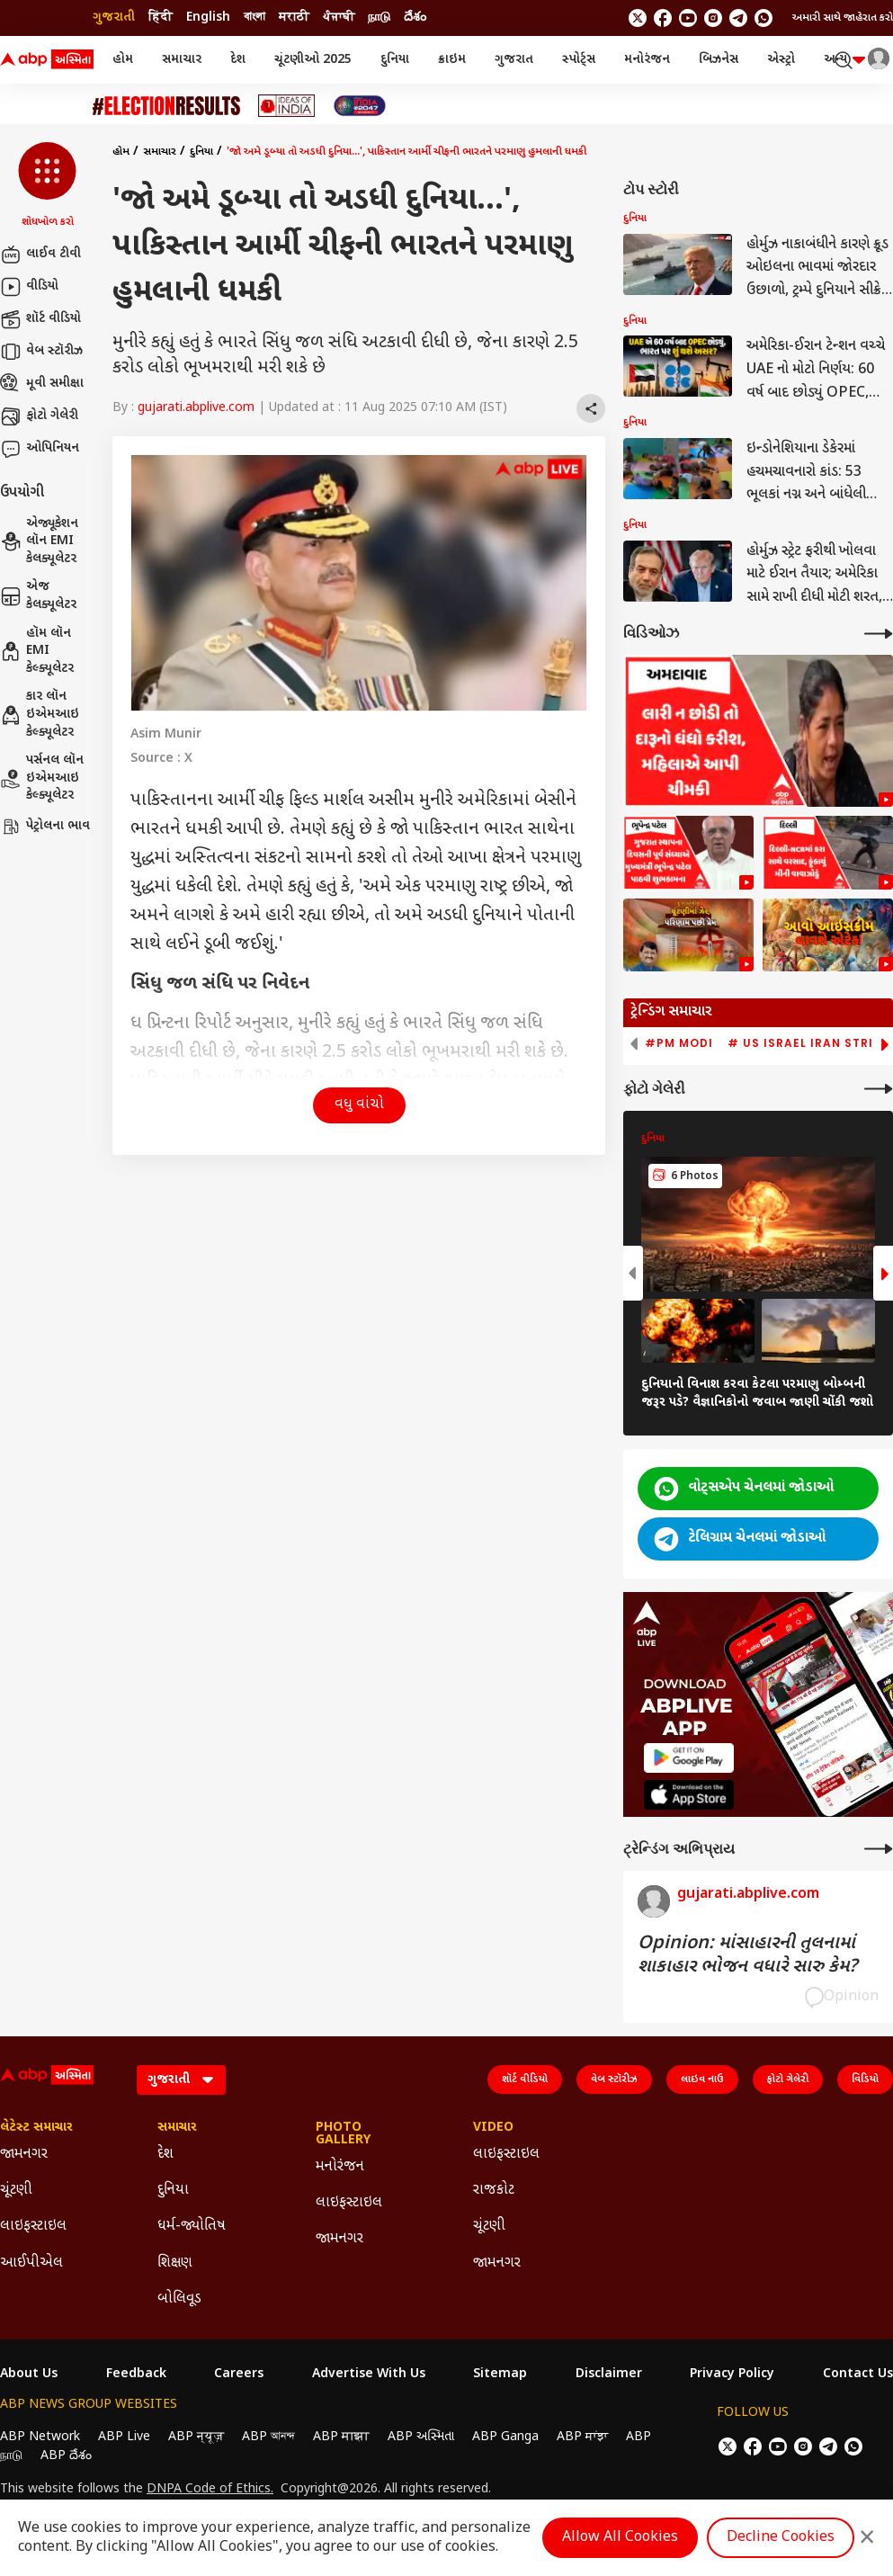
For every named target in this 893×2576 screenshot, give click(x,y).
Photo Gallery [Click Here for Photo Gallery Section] (343, 2134)
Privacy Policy (732, 2374)
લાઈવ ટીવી (40, 254)
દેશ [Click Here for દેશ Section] (165, 2154)
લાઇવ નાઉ (702, 2079)
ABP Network (40, 2437)
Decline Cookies (781, 2537)
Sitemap (500, 2374)
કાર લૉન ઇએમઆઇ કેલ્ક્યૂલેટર (39, 714)
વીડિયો (29, 287)
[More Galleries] (878, 1089)
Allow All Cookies (620, 2537)
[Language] (181, 2080)
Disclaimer (609, 2374)
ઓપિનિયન (39, 449)
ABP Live (124, 2437)
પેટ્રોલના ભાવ (45, 826)
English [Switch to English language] (208, 17)
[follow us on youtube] (688, 18)
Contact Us (858, 2374)
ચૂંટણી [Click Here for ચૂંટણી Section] (16, 2190)
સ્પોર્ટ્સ (578, 59)
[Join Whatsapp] (763, 18)
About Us (29, 2374)
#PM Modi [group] (679, 1043)
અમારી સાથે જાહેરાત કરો (842, 18)
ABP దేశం (66, 2455)
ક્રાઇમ (452, 59)
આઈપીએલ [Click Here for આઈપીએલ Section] (31, 2263)
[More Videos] (878, 633)
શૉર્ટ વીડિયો (40, 319)
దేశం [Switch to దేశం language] (415, 17)
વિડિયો (865, 2079)
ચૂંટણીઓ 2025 (313, 59)
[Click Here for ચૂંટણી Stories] (166, 105)
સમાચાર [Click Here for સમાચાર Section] (177, 2128)
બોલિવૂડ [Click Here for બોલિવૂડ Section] (179, 2299)
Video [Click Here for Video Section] (493, 2128)
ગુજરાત (514, 59)
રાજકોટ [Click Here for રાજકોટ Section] (493, 2190)
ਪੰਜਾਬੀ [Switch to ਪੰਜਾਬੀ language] (338, 17)
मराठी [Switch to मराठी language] (294, 17)
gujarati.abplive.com (196, 407)
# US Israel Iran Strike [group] (808, 1043)
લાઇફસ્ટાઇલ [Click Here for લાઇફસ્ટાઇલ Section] (33, 2226)
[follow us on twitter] (637, 18)
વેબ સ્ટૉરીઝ (41, 351)
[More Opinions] (878, 1849)
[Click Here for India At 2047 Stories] (360, 105)
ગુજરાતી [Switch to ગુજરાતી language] (114, 17)
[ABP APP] (689, 1758)
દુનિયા (394, 59)
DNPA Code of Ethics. (210, 2489)
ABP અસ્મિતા (421, 2437)
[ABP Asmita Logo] (47, 60)
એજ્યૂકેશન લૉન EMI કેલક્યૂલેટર (39, 541)
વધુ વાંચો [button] (359, 1105)
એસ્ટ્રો (781, 59)
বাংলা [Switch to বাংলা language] (254, 17)
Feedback (136, 2374)
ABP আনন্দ (268, 2437)
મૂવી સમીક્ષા (42, 384)
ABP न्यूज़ (196, 2437)
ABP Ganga (505, 2437)
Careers (238, 2374)
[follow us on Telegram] (738, 18)
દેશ (238, 59)
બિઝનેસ (718, 59)
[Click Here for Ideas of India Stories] (286, 105)
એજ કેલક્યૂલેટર (38, 595)
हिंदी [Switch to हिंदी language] (160, 17)
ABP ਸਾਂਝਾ (582, 2437)
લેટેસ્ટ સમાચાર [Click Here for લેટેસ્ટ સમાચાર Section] (36, 2128)
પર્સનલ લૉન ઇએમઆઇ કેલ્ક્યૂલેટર (42, 778)
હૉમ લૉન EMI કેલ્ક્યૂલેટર (37, 651)
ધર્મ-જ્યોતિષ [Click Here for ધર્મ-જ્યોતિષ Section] (191, 2226)
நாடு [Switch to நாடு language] (379, 17)
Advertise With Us (368, 2374)
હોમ (122, 59)
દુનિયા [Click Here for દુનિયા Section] (173, 2190)
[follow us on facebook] (663, 18)
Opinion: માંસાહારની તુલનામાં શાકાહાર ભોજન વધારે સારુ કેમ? (747, 1955)
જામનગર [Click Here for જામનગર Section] (24, 2154)
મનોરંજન (647, 59)
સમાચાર (181, 59)
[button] (47, 186)
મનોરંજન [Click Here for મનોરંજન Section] (340, 2167)
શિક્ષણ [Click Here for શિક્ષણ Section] (174, 2263)
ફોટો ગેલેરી (39, 416)
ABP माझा (341, 2437)
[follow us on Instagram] (713, 18)
